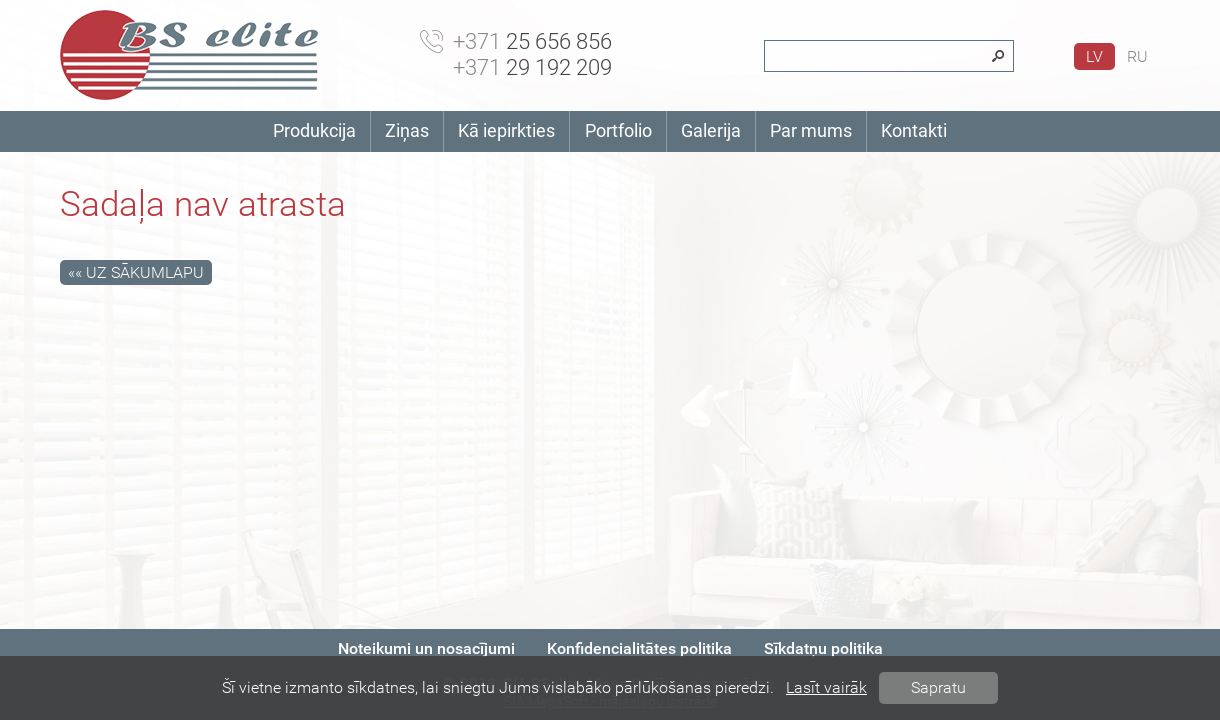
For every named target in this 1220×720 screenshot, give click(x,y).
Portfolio (618, 131)
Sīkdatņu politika (823, 648)
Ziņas (407, 131)
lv (1094, 56)
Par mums (811, 131)
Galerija (711, 131)
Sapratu (938, 687)
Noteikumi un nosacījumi (426, 648)
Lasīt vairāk (826, 687)
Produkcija (314, 131)
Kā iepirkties (506, 131)
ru (1137, 56)
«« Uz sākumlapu (136, 272)
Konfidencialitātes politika (639, 648)
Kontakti (914, 131)
